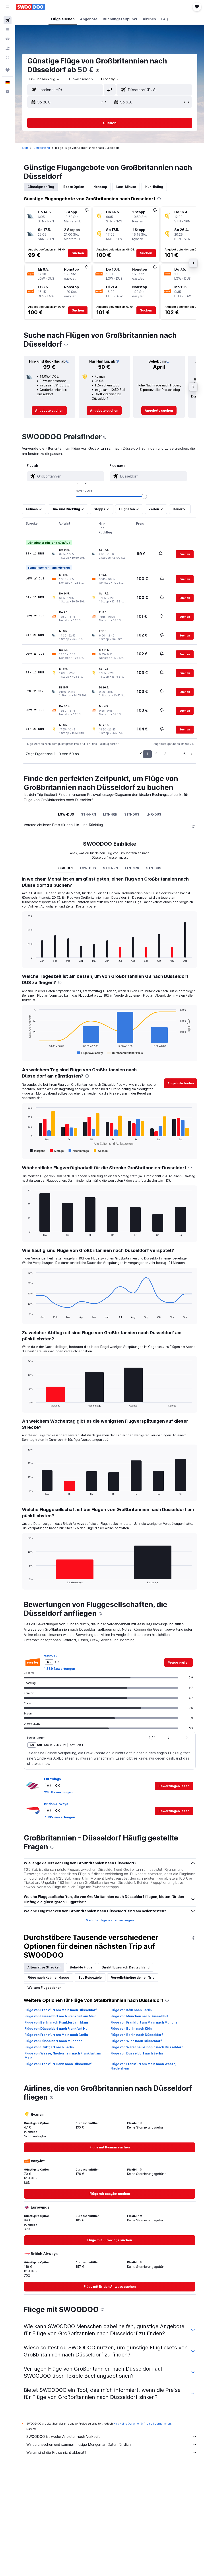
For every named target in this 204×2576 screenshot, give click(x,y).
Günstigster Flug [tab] (40, 187)
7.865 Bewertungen (59, 1817)
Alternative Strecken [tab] (43, 1967)
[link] (49, 410)
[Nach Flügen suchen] (7, 20)
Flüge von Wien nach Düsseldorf (136, 2041)
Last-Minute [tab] (126, 187)
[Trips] (7, 70)
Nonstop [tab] (100, 187)
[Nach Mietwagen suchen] (7, 38)
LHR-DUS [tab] (153, 814)
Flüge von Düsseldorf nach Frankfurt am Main (61, 2016)
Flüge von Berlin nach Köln (131, 2028)
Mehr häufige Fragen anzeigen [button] (110, 1920)
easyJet (50, 1655)
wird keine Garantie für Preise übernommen (142, 2423)
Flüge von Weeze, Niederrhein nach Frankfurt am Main (63, 2055)
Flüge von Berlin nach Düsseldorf (137, 2035)
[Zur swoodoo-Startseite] (30, 7)
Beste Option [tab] (73, 187)
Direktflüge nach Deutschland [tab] (126, 1967)
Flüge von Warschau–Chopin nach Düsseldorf (147, 2047)
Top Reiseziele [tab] (90, 1977)
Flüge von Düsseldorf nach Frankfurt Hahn (58, 2028)
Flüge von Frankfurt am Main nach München (145, 2022)
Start (25, 147)
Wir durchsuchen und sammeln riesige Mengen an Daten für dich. (111, 2444)
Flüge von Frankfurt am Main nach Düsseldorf (61, 2010)
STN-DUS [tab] (131, 814)
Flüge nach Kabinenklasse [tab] (48, 1977)
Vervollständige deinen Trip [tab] (132, 1977)
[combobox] (110, 79)
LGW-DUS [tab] (66, 814)
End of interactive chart (25, 958)
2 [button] (156, 754)
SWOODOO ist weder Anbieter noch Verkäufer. (111, 2436)
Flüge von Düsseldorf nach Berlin (137, 2053)
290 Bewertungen (58, 1792)
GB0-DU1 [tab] (65, 868)
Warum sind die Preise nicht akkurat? (111, 2452)
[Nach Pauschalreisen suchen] (7, 48)
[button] (7, 7)
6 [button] (184, 754)
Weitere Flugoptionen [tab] (44, 1987)
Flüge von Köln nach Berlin (131, 2010)
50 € (86, 69)
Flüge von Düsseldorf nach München (53, 2041)
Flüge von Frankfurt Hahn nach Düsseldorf (58, 2064)
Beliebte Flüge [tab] (81, 1967)
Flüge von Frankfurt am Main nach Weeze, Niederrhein (143, 2066)
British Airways (56, 1804)
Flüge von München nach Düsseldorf (139, 2016)
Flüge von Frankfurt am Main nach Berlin (56, 2035)
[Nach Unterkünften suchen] (7, 29)
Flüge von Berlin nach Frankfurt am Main (56, 2022)
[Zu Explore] (7, 57)
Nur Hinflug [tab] (154, 187)
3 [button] (165, 754)
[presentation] (97, 70)
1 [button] (147, 754)
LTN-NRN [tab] (110, 814)
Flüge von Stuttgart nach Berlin (49, 2047)
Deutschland (41, 147)
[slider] (144, 496)
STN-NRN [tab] (88, 814)
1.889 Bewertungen (59, 1668)
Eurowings (52, 1779)
